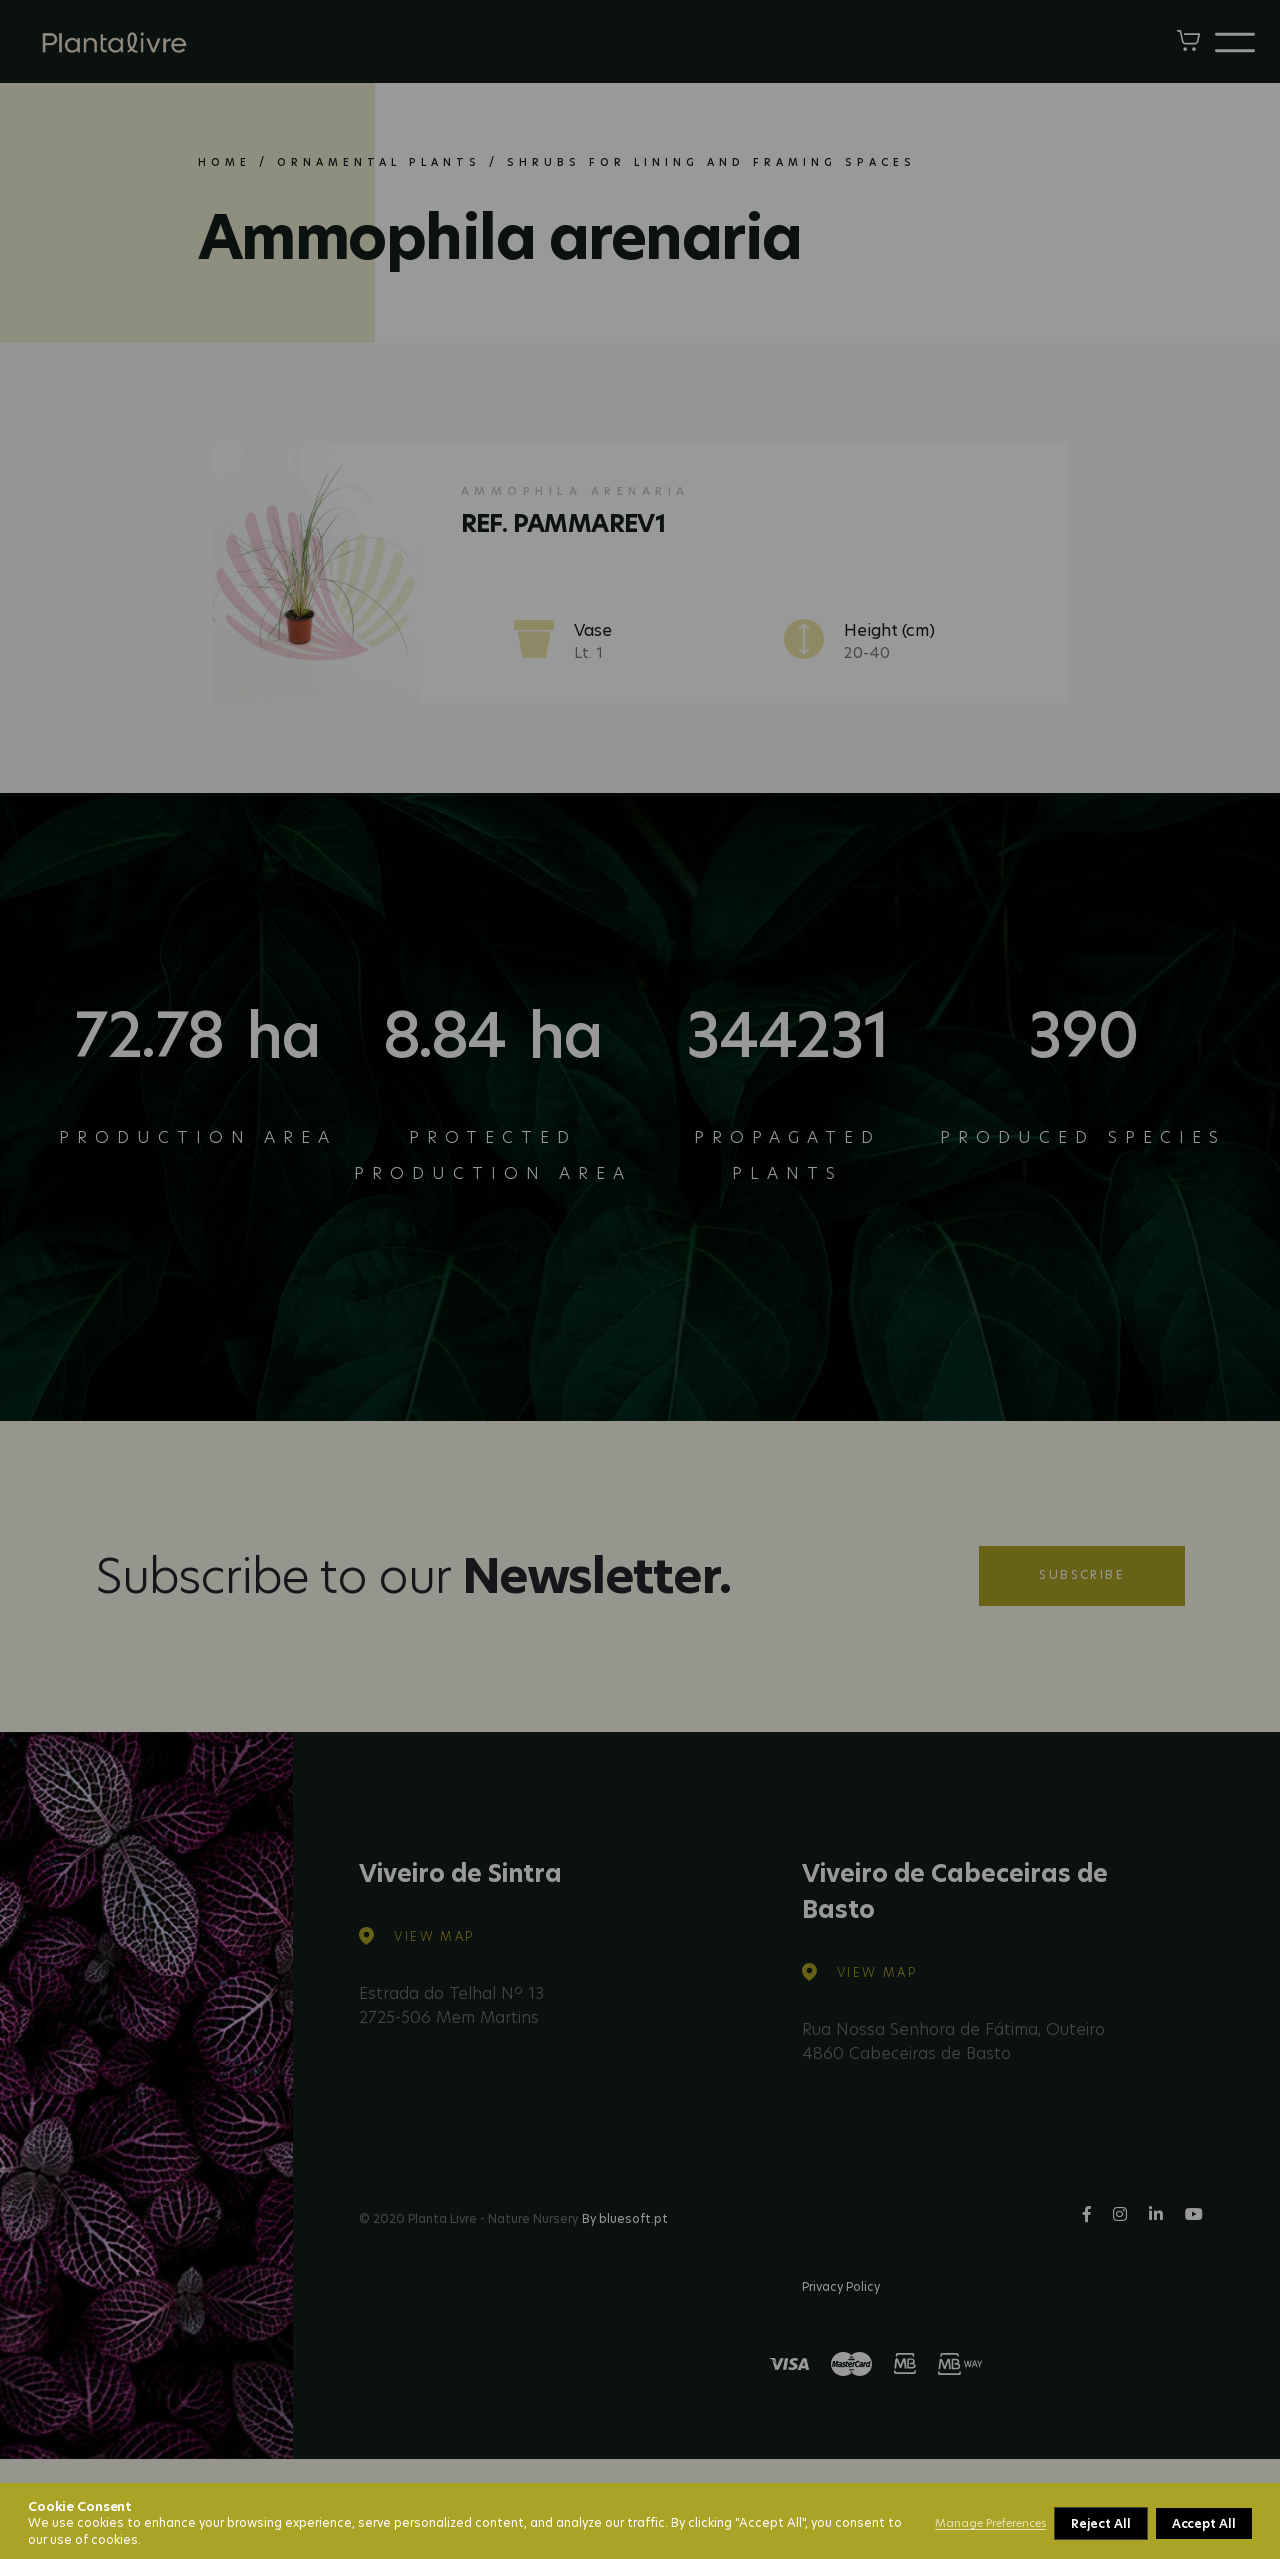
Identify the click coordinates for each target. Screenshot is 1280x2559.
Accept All (1204, 2523)
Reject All (1100, 2523)
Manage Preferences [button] (990, 2523)
